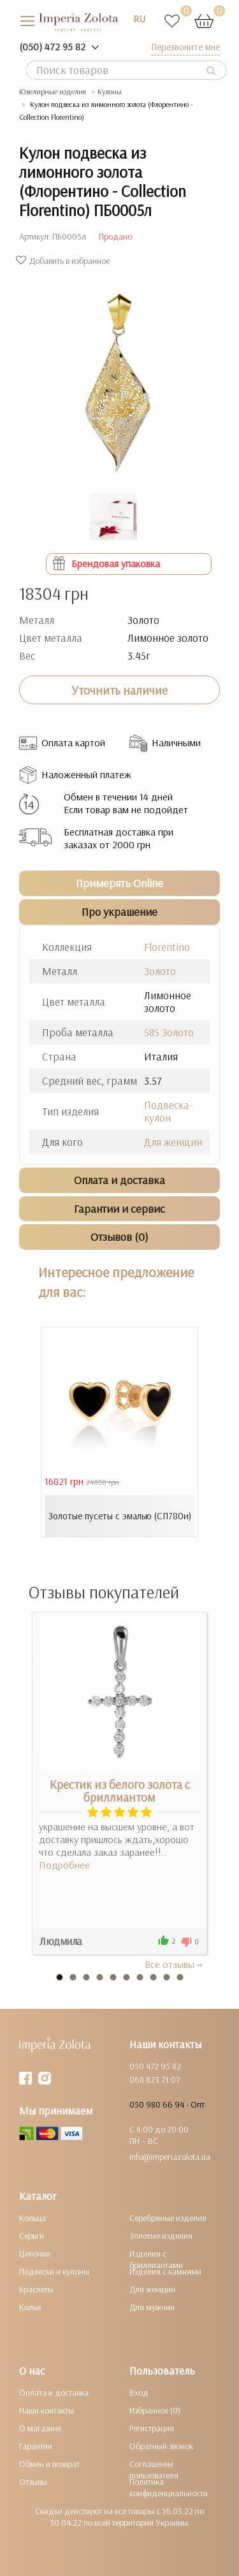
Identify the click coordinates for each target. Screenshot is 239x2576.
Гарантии (35, 2446)
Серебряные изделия (167, 2218)
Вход (138, 2392)
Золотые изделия (160, 2235)
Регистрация (151, 2428)
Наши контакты (46, 2410)
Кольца (32, 2218)
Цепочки (34, 2253)
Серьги (31, 2235)
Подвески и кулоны (54, 2271)
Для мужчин (152, 2307)
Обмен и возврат (49, 2464)
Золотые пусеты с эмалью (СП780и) (119, 1516)
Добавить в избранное (64, 260)
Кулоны (110, 91)
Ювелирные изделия (52, 91)
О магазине (40, 2428)
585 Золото (169, 1032)
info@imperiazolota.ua (169, 2156)
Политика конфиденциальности (168, 2487)
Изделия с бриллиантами (156, 2259)
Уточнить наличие (119, 690)
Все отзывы (174, 1964)
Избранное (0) (154, 2410)
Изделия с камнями (165, 2271)
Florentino (167, 946)
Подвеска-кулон (168, 1111)
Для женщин (173, 1141)
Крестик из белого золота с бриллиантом (120, 1791)
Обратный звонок (161, 2446)
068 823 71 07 (154, 2079)
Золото (160, 971)
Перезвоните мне (185, 47)
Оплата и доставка (54, 2392)
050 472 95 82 (155, 2066)
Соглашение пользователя (153, 2469)
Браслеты (36, 2289)
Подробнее (64, 1864)
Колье (30, 2307)
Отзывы (33, 2481)
